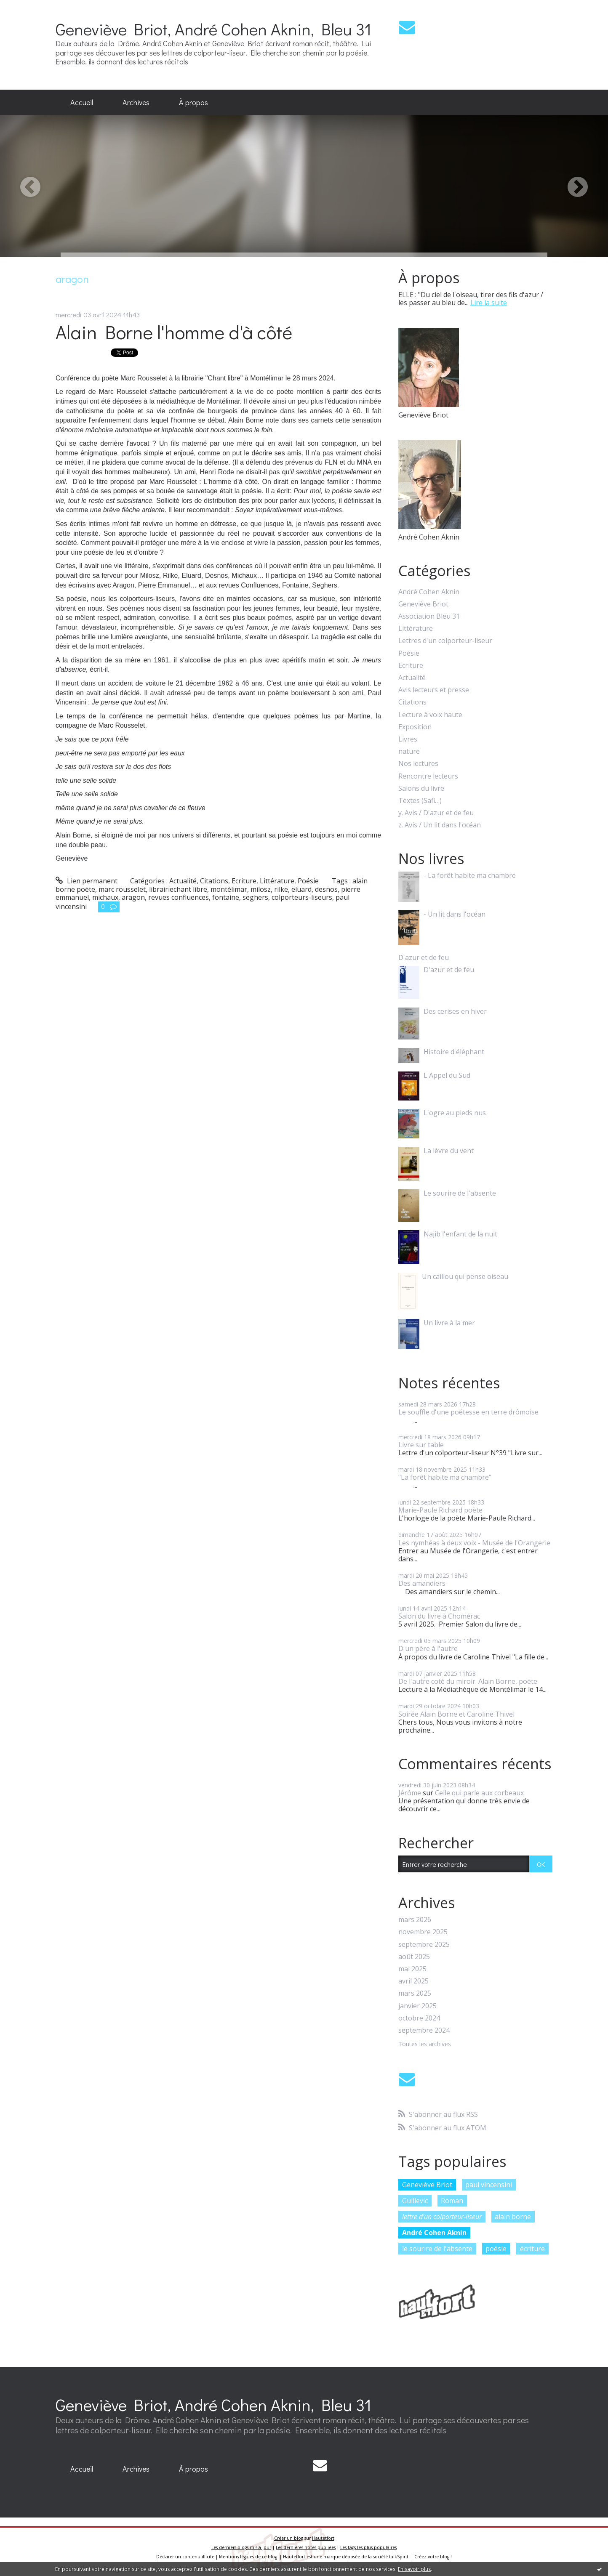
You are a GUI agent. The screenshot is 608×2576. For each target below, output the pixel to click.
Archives (136, 102)
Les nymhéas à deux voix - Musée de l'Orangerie (474, 1542)
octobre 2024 (419, 2018)
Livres (407, 739)
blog (444, 2557)
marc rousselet (122, 889)
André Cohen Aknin (428, 592)
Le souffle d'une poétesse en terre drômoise (468, 1412)
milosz (261, 889)
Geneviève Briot (423, 604)
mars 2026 (414, 1920)
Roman (452, 2200)
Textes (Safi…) (420, 801)
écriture (532, 2248)
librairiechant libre (178, 889)
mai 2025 (412, 1969)
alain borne (513, 2216)
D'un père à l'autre (428, 1648)
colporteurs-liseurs (302, 897)
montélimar (229, 889)
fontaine (225, 897)
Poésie (308, 880)
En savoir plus (414, 2569)
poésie (496, 2248)
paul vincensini (488, 2184)
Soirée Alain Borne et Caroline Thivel (456, 1714)
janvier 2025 (417, 2006)
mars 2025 (414, 1993)
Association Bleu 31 (429, 616)
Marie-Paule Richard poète (440, 1510)
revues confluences (178, 897)
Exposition (415, 727)
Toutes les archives (424, 2044)
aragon (133, 897)
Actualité (183, 880)
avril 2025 (413, 1981)
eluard (301, 889)
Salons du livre (421, 788)
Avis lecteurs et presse (433, 690)
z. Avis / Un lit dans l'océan (439, 825)
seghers (255, 897)
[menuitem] (82, 103)
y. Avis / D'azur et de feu (436, 813)
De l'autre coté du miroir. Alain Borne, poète (467, 1681)
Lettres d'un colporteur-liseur (445, 641)
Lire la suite (488, 302)
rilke (281, 889)
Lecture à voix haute (430, 715)
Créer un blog (288, 2538)
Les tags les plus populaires (368, 2547)
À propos (193, 102)
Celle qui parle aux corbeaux (479, 1792)
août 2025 (414, 1957)
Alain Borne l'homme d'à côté (174, 331)
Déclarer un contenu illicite (185, 2557)
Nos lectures (418, 764)
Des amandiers (421, 1583)
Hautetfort (323, 2538)
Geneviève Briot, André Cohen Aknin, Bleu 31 (213, 29)
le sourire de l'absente (437, 2248)
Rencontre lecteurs (428, 776)
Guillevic (415, 2200)
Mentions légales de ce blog (248, 2557)
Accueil (81, 102)
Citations (214, 880)
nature (409, 751)
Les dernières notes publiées (306, 2547)
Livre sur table (421, 1444)
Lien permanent (86, 880)
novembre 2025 (423, 1932)
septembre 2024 (424, 2030)
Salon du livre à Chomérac (439, 1616)
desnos (326, 889)
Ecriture (244, 880)
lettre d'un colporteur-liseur (442, 2216)
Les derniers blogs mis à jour (241, 2547)
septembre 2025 (424, 1945)
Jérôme (409, 1792)
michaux (105, 897)
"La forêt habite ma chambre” (444, 1477)
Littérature (277, 880)
